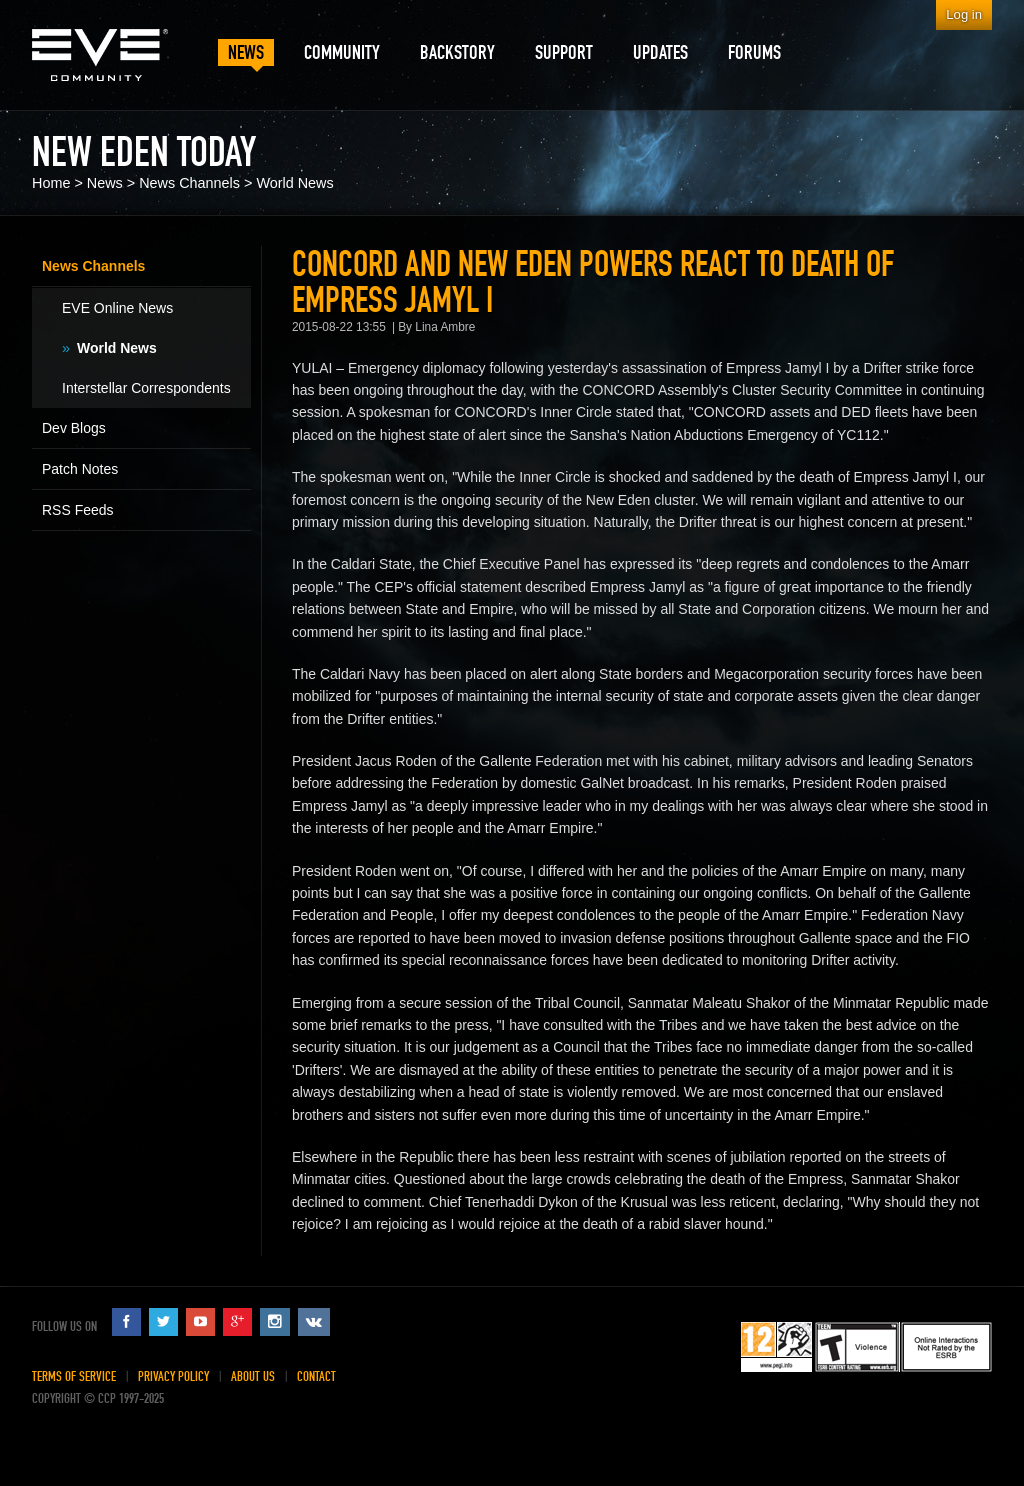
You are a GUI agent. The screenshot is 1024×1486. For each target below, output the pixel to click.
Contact (316, 1376)
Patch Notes (80, 469)
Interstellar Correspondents (146, 388)
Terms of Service (74, 1376)
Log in (964, 14)
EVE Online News (117, 308)
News (105, 183)
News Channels (189, 183)
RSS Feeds (78, 510)
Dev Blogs (74, 428)
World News (294, 183)
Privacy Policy (173, 1376)
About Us (253, 1376)
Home (51, 183)
